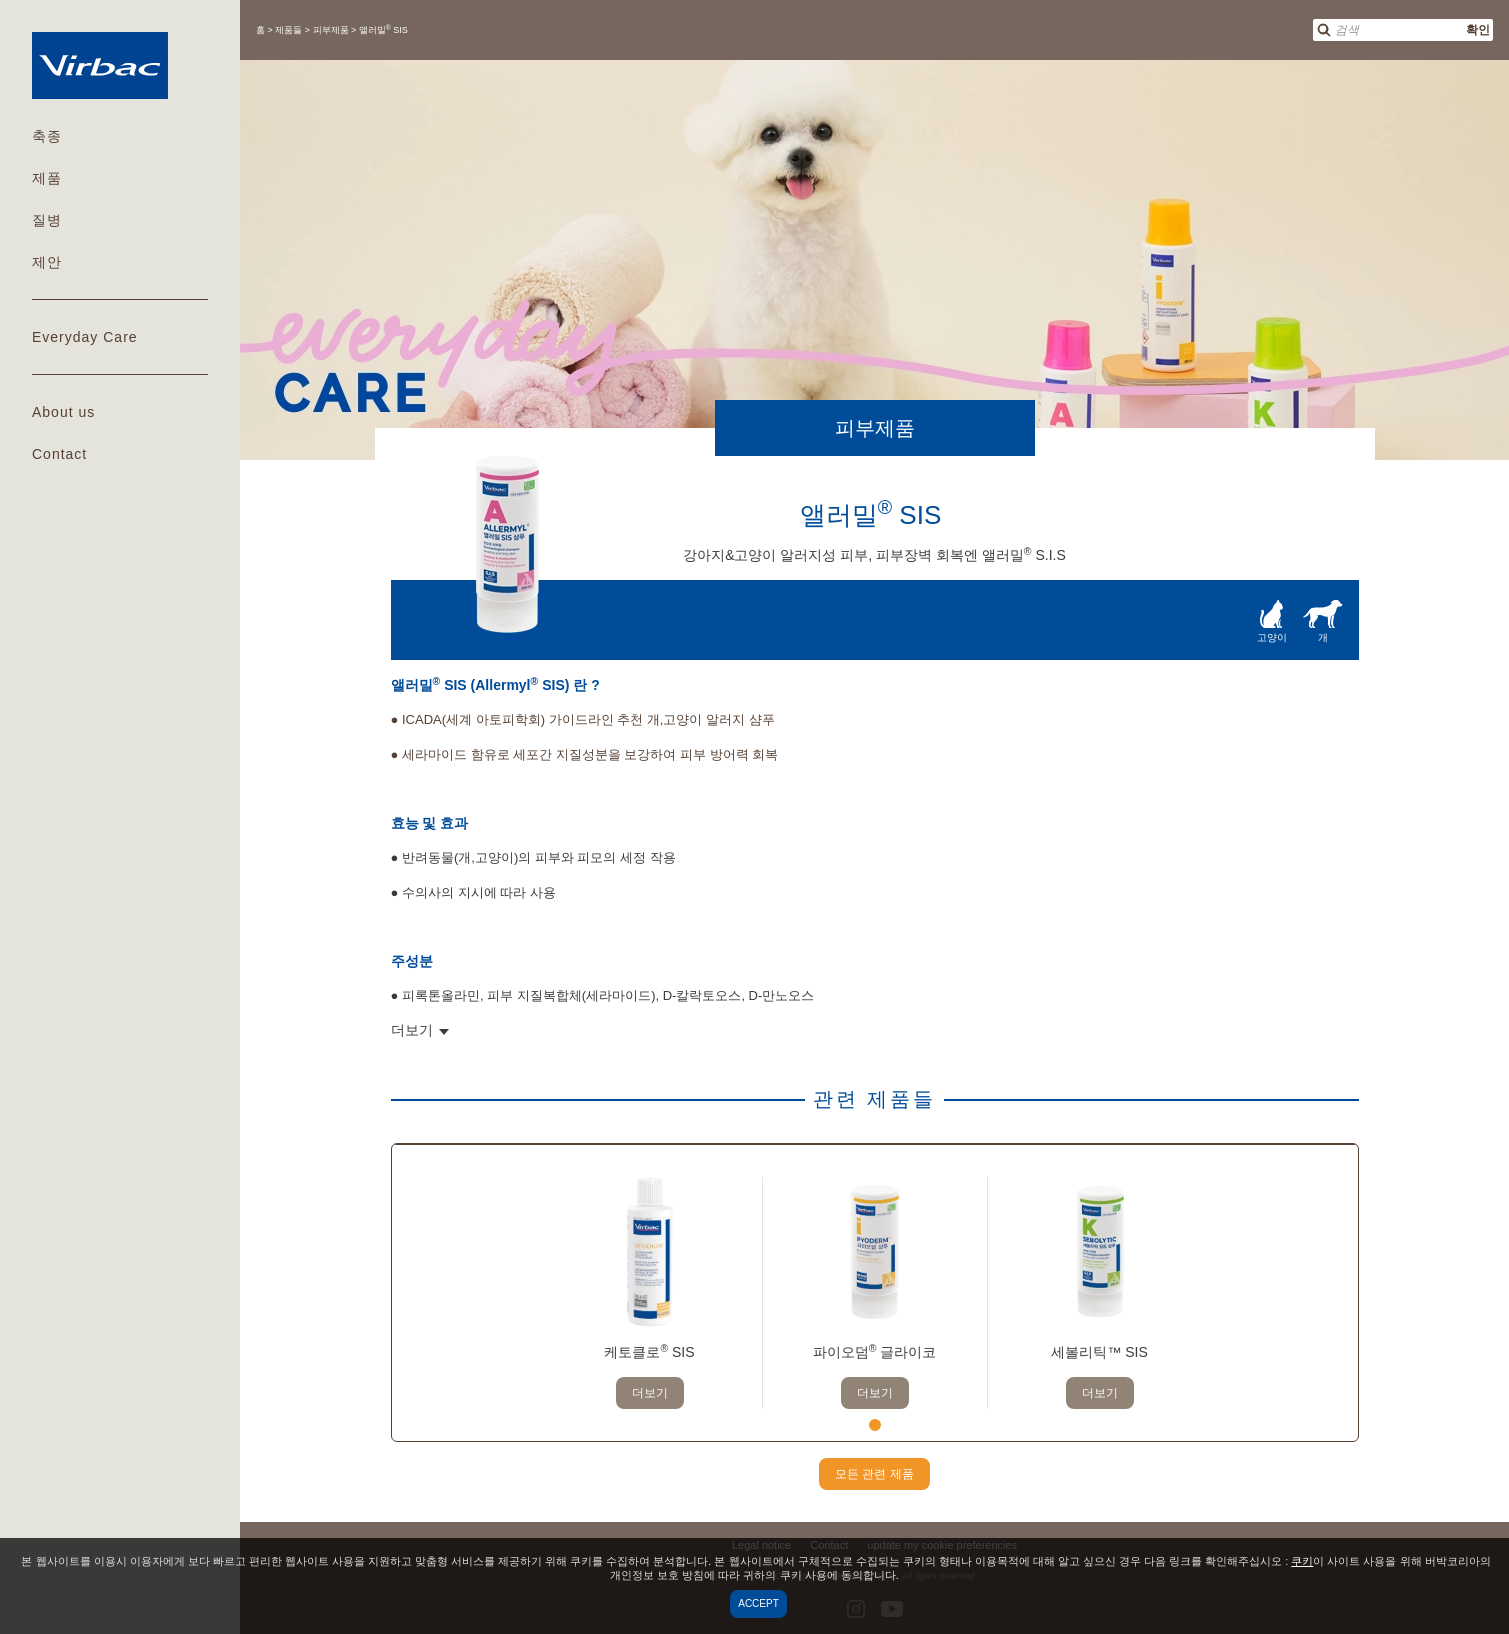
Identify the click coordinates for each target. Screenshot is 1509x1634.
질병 (47, 220)
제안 (47, 262)
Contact (59, 454)
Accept (758, 1603)
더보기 (650, 1393)
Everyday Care (85, 337)
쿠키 (1302, 1561)
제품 (47, 178)
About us (63, 412)
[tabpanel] (649, 1293)
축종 (47, 136)
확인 (1478, 30)
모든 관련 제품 (874, 1474)
